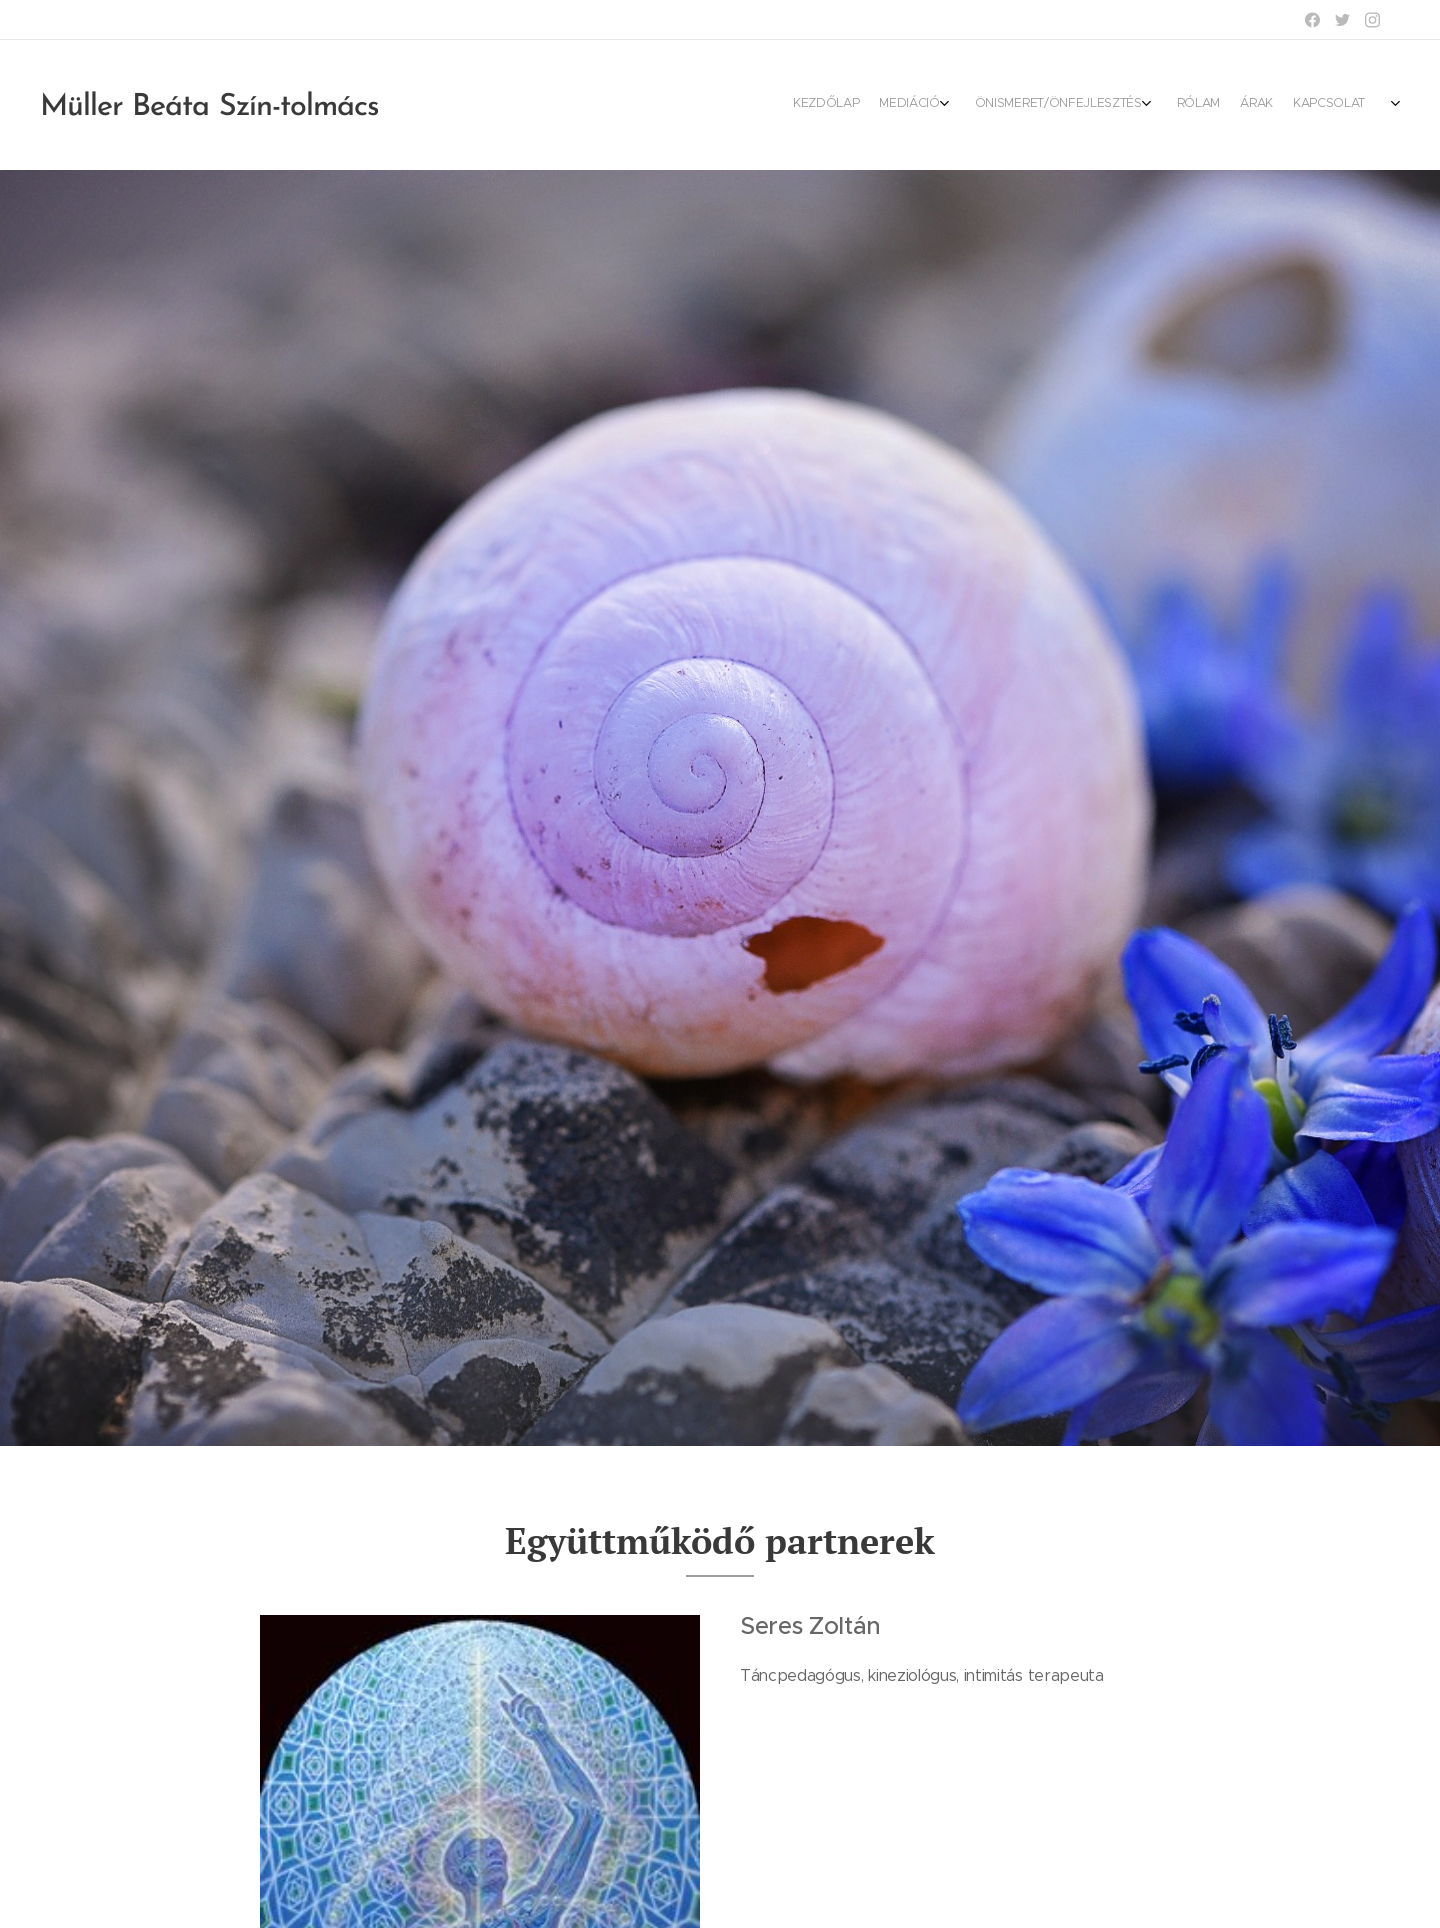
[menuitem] (1252, 105)
